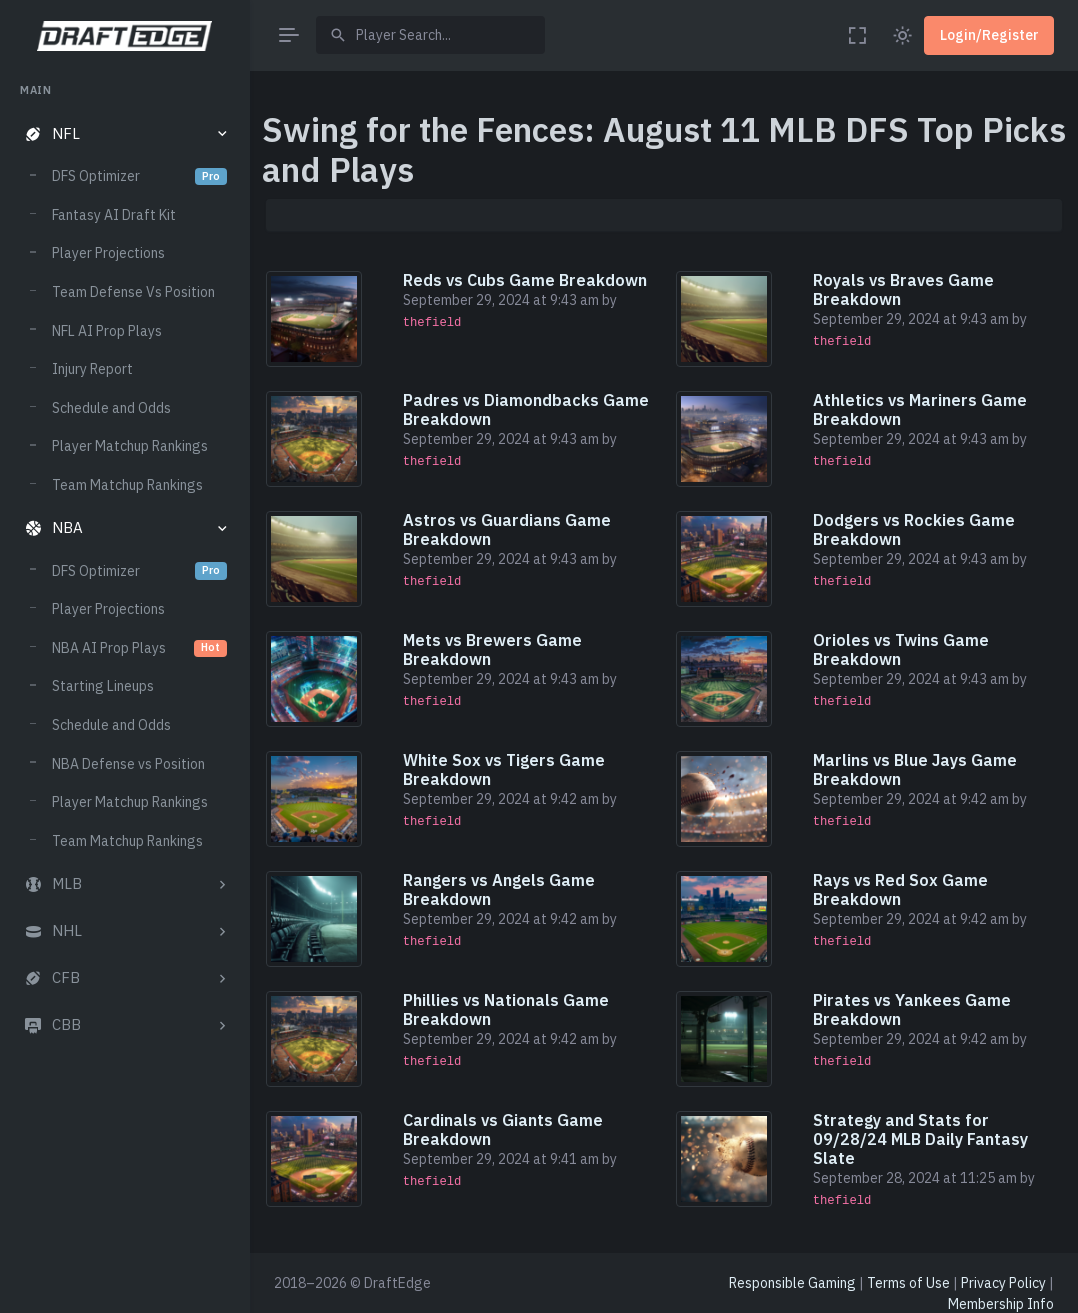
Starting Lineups (103, 686)
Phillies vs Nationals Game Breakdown (506, 1009)
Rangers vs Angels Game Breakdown (499, 889)
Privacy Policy (1003, 1283)
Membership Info (1001, 1304)
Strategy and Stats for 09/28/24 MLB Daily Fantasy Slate (920, 1139)
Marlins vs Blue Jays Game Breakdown (915, 769)
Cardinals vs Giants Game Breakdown (503, 1129)
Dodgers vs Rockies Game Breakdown (914, 529)
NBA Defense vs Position (128, 764)
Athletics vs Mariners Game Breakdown (920, 409)
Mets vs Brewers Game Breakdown (492, 649)
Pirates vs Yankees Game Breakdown (912, 1009)
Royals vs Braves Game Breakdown (903, 289)
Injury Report (92, 369)
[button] (124, 134)
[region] (124, 679)
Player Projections (108, 253)
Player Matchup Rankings (130, 446)
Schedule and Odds (111, 408)
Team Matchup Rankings (127, 485)
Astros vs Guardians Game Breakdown (507, 529)
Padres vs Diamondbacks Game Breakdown (526, 409)
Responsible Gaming (792, 1283)
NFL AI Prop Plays (107, 331)
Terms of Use (908, 1283)
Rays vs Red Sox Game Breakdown (900, 889)
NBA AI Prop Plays (139, 648)
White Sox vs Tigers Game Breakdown (504, 769)
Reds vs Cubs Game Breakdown (525, 280)
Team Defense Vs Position (133, 292)
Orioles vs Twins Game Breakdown (901, 649)
